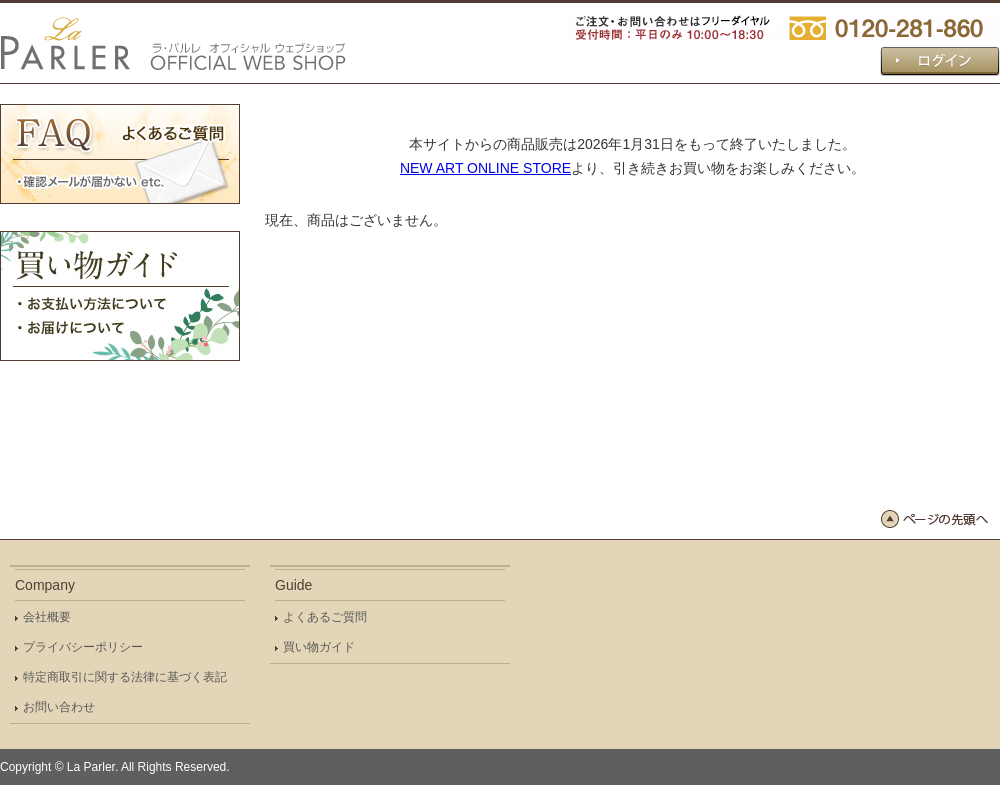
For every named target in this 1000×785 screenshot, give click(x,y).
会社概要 (47, 617)
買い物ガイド (319, 647)
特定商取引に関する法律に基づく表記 (125, 677)
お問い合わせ (59, 707)
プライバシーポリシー (83, 647)
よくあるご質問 (325, 617)
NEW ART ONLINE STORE (485, 168)
